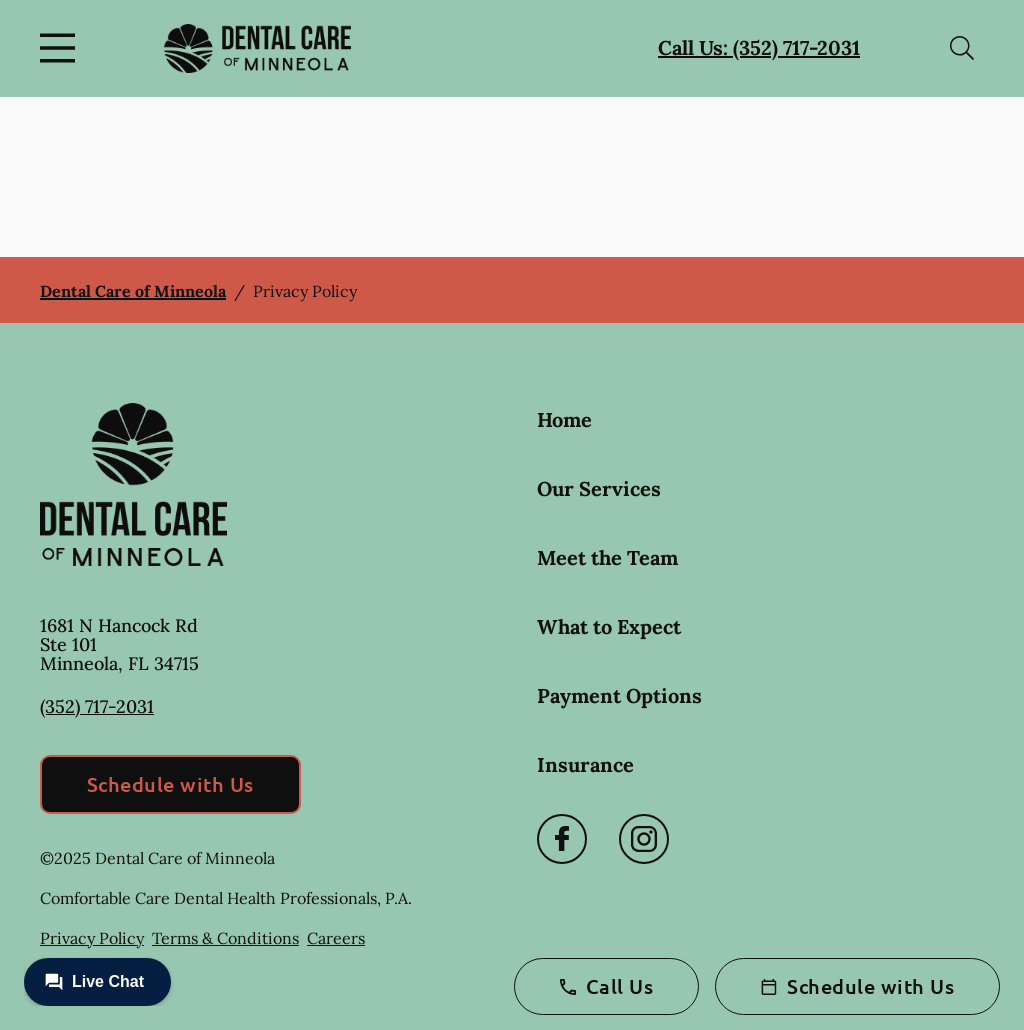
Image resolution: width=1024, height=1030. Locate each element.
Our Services (599, 488)
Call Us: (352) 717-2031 (759, 47)
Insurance (585, 764)
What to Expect (609, 626)
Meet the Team (607, 557)
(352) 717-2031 (97, 706)
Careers (336, 938)
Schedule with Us (170, 784)
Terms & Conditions (225, 938)
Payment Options (619, 695)
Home (564, 419)
